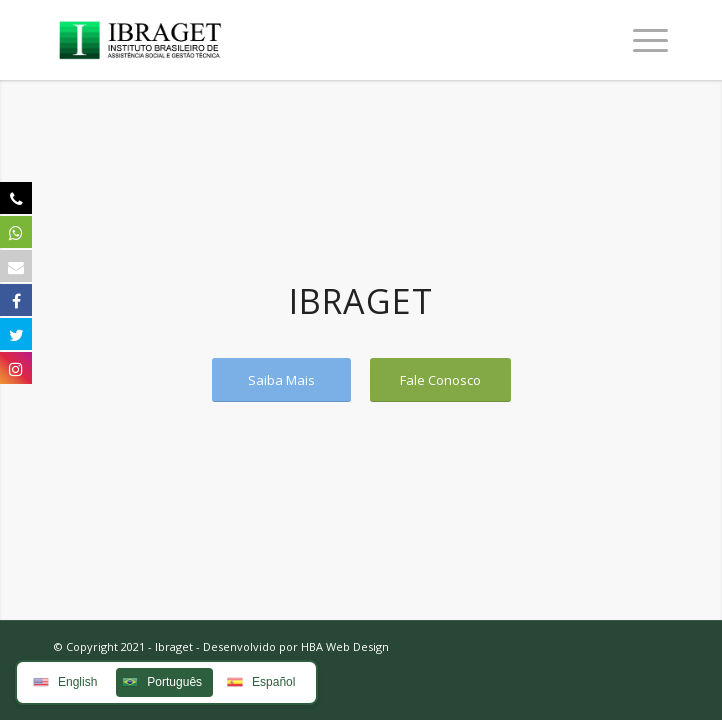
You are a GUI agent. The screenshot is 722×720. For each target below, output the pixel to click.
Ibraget (174, 646)
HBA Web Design (345, 646)
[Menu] (640, 40)
